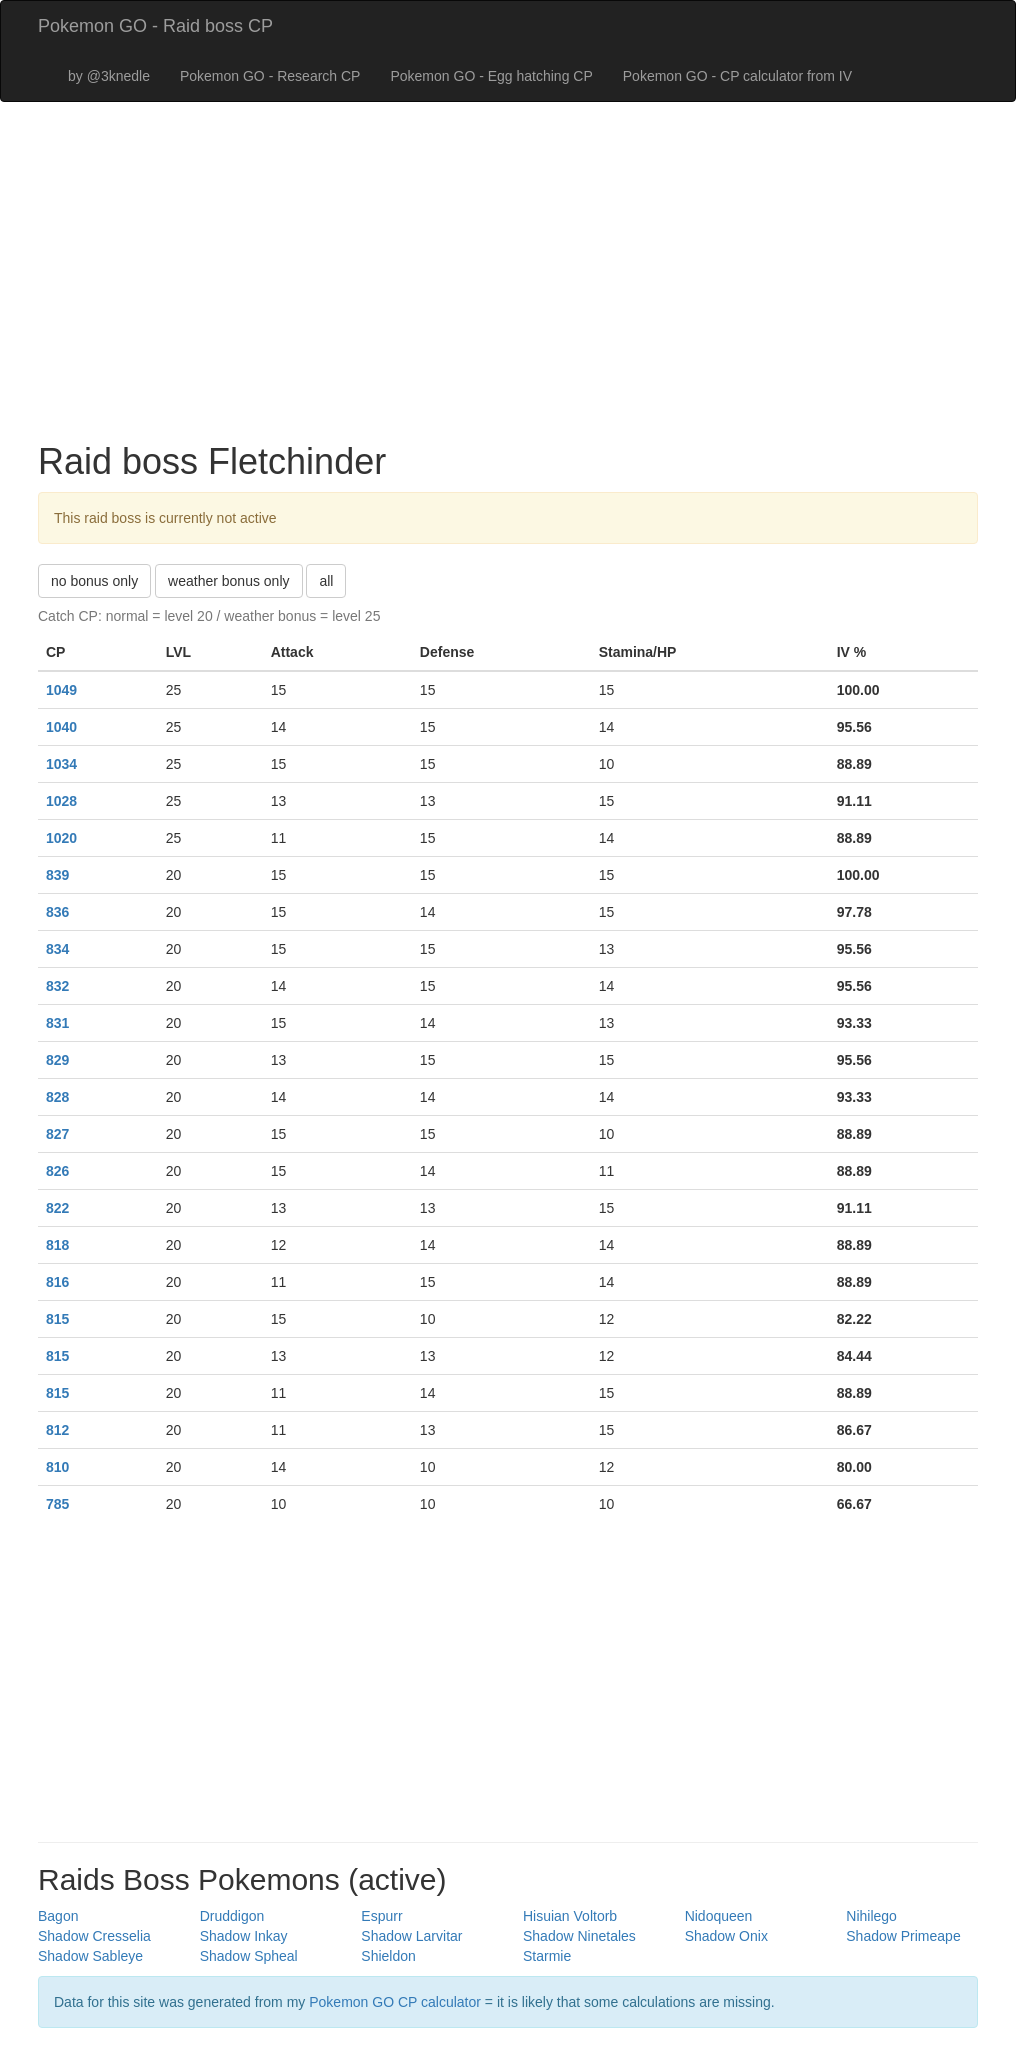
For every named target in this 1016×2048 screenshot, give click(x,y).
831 (57, 1023)
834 (57, 949)
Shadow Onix (726, 1936)
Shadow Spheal (249, 1956)
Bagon (58, 1916)
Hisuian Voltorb (570, 1916)
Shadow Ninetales (579, 1936)
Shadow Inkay (244, 1936)
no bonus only (94, 581)
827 (57, 1134)
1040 (61, 727)
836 (57, 912)
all (326, 581)
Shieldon (388, 1956)
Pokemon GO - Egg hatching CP (491, 76)
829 (57, 1060)
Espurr (381, 1916)
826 (57, 1171)
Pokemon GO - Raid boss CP (155, 26)
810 (57, 1467)
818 (57, 1245)
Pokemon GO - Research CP (270, 76)
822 (57, 1208)
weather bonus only (228, 581)
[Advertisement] (508, 282)
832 (57, 986)
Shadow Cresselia (94, 1936)
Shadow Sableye (90, 1956)
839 (57, 875)
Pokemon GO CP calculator (395, 2002)
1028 (61, 801)
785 (57, 1504)
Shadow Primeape (903, 1936)
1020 (61, 838)
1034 (61, 764)
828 (57, 1097)
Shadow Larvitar (411, 1936)
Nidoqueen (719, 1916)
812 (57, 1430)
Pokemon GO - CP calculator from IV (737, 76)
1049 (61, 690)
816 (57, 1282)
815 (57, 1319)
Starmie (547, 1956)
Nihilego (871, 1916)
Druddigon (232, 1916)
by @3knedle (109, 76)
